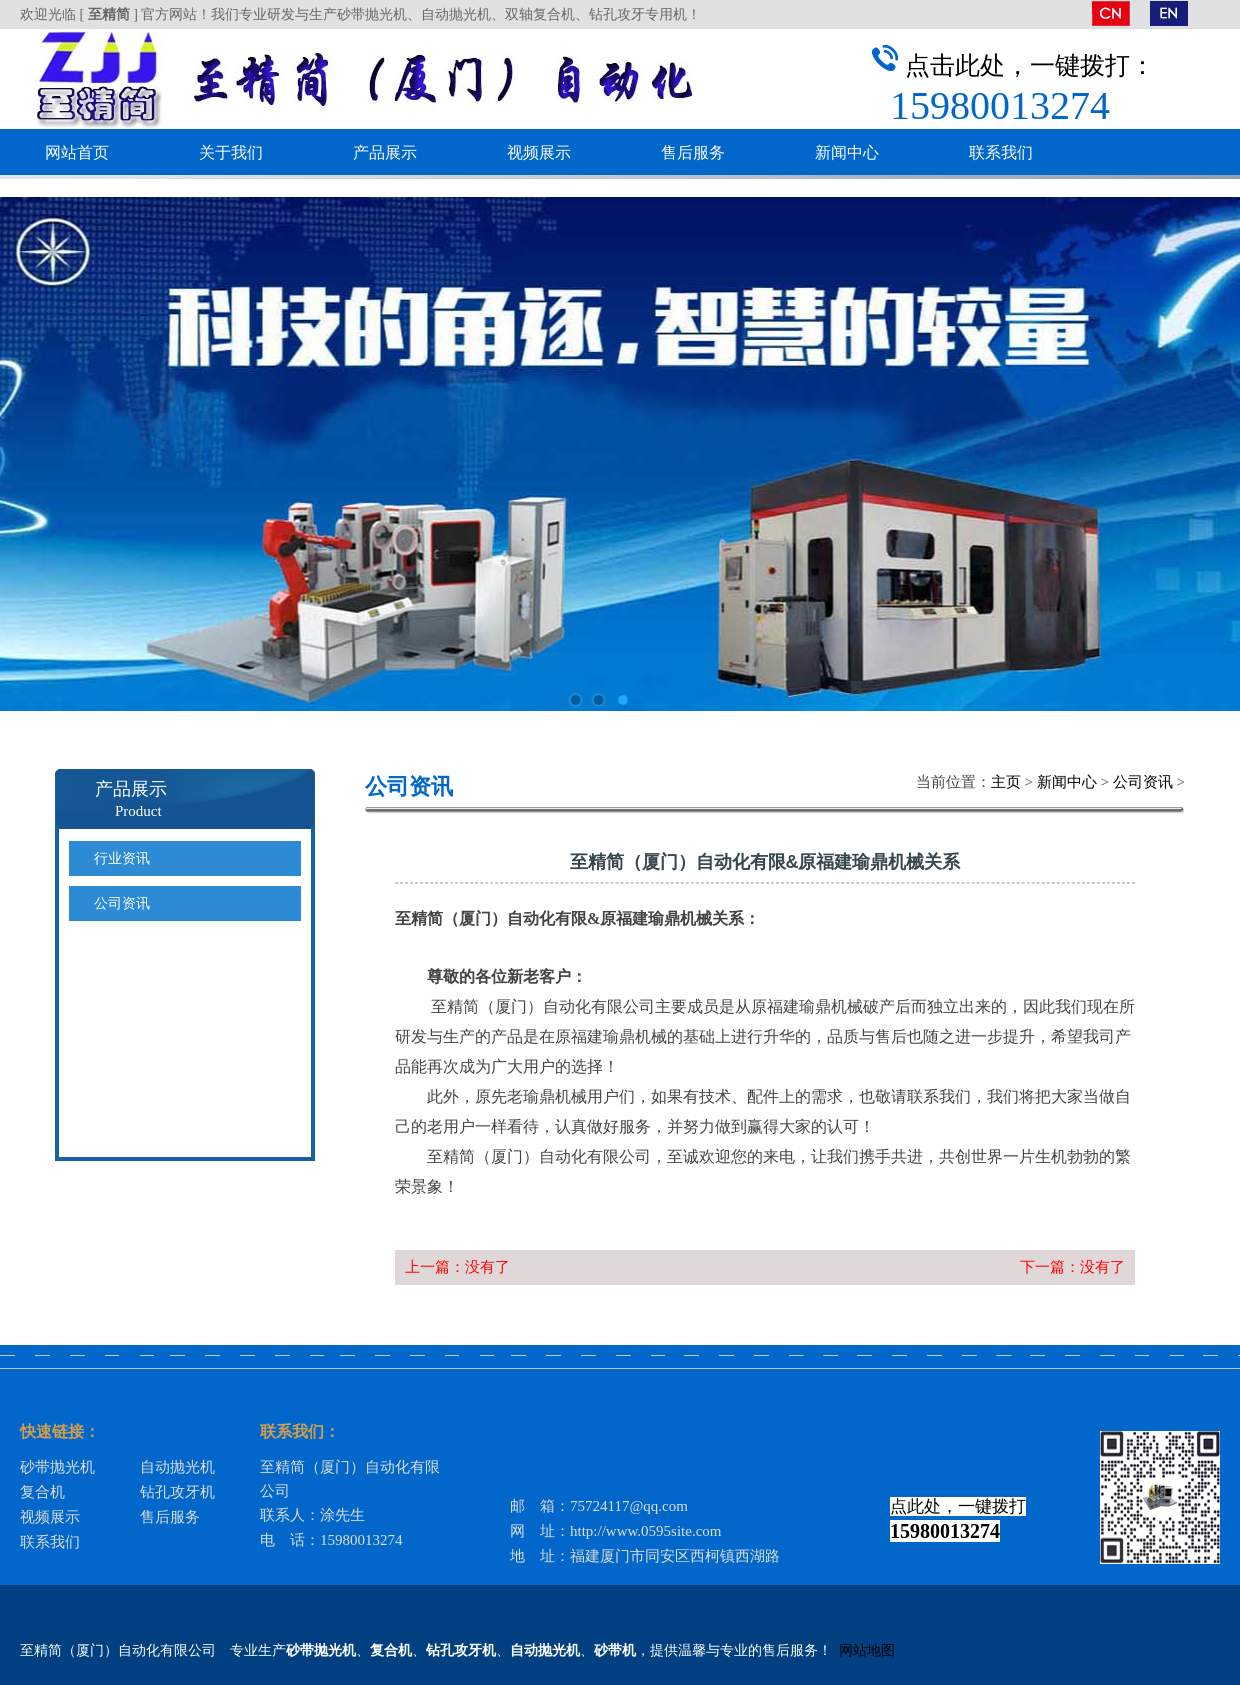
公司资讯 (1143, 782)
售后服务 (693, 152)
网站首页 (77, 152)
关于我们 (231, 152)
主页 (1006, 782)
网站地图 (867, 1650)
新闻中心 (847, 152)
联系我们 (1001, 152)
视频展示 (539, 152)
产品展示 (385, 152)
